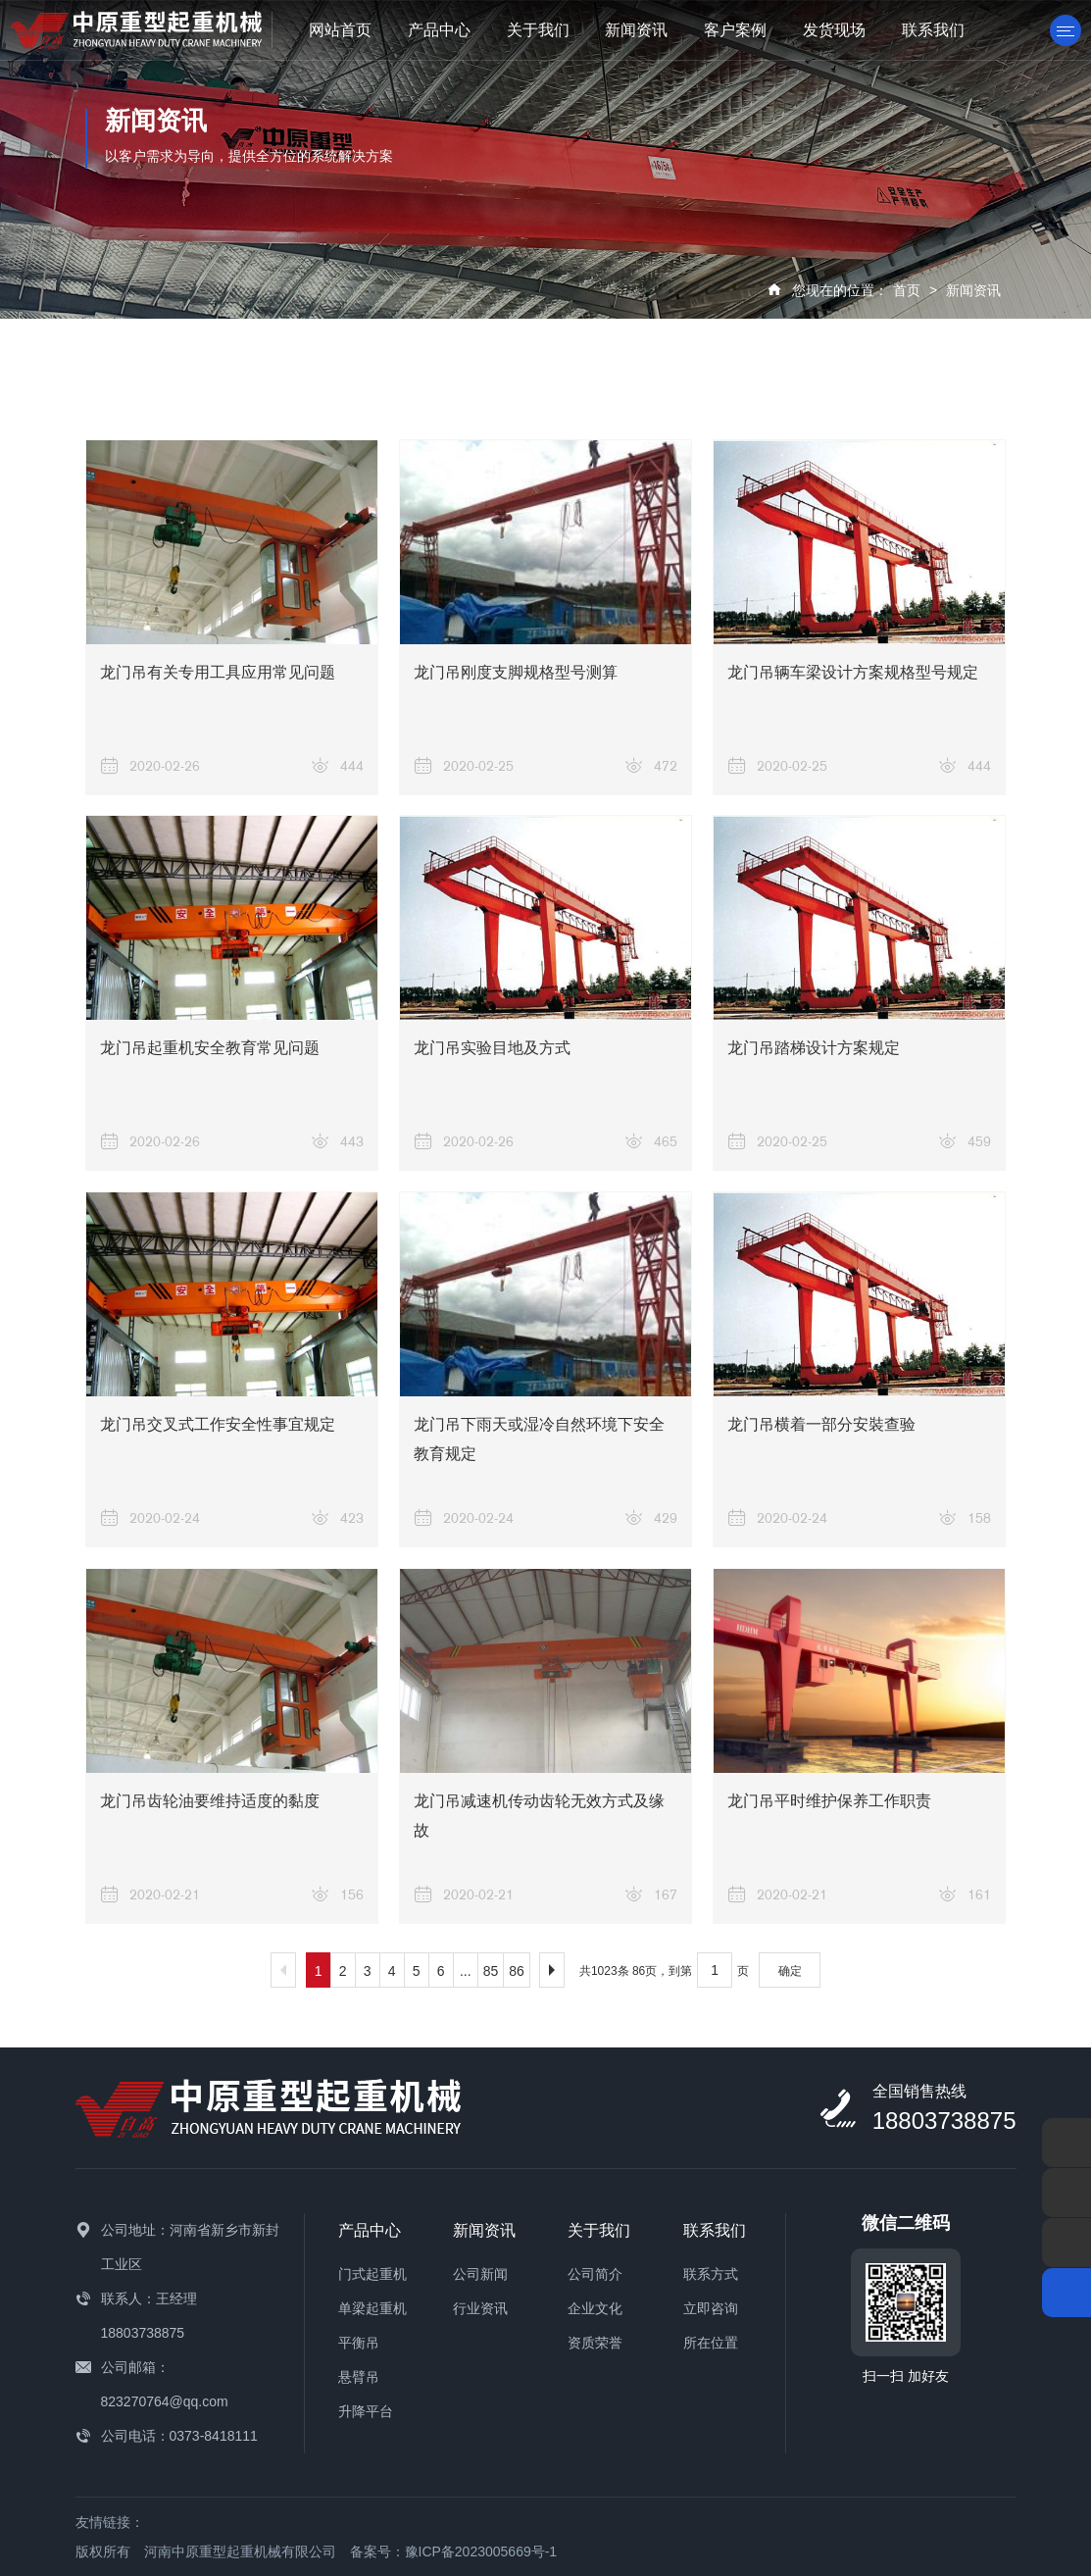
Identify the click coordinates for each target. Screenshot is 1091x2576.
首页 (906, 290)
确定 (790, 1971)
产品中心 (439, 30)
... (465, 1971)
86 (516, 1971)
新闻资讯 (636, 30)
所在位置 (710, 2342)
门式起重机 (372, 2274)
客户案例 (735, 30)
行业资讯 (480, 2308)
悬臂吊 (358, 2377)
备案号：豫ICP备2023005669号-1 (454, 2551)
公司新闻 (480, 2274)
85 (491, 1971)
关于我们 (538, 30)
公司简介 (595, 2274)
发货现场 (834, 30)
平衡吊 (358, 2342)
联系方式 (710, 2274)
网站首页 (340, 30)
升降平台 (365, 2411)
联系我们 (933, 30)
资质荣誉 (595, 2342)
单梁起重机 (372, 2308)
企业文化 (595, 2308)
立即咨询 (710, 2308)
